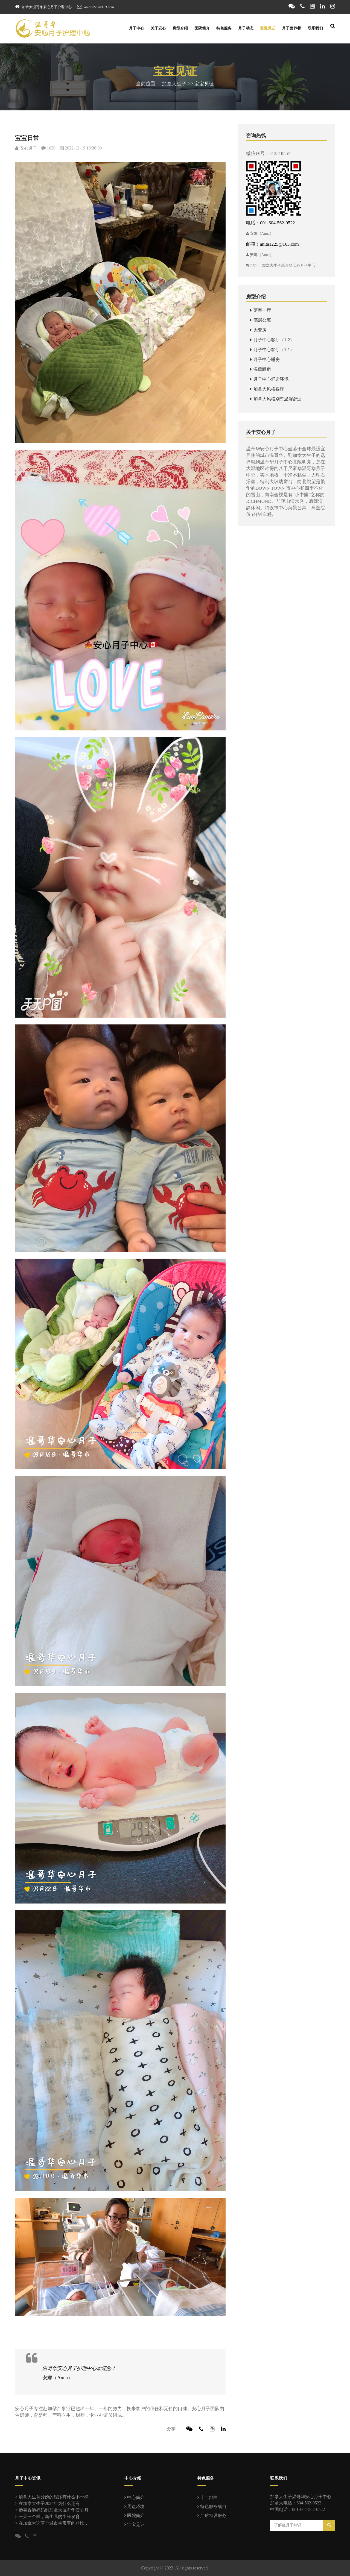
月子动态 (245, 28)
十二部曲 (207, 2497)
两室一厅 (260, 310)
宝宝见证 (267, 28)
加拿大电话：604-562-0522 (295, 2503)
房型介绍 (180, 28)
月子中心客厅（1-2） (272, 339)
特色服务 (224, 28)
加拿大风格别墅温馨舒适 (276, 398)
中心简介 (134, 2497)
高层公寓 (260, 320)
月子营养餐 (291, 28)
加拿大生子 (174, 84)
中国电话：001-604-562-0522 (297, 2509)
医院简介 (202, 28)
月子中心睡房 (265, 359)
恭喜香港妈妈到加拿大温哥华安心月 (54, 2510)
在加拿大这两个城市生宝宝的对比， (54, 2523)
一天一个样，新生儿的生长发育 (49, 2516)
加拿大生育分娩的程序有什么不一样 (54, 2497)
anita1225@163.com (99, 7)
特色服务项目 (211, 2506)
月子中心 (136, 28)
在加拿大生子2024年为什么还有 (49, 2503)
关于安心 (158, 28)
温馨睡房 (260, 369)
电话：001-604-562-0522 (270, 222)
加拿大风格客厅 (267, 389)
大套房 (258, 330)
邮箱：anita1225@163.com (272, 244)
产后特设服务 (211, 2515)
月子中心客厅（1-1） (272, 349)
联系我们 (315, 28)
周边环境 (134, 2506)
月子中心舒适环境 (269, 379)
